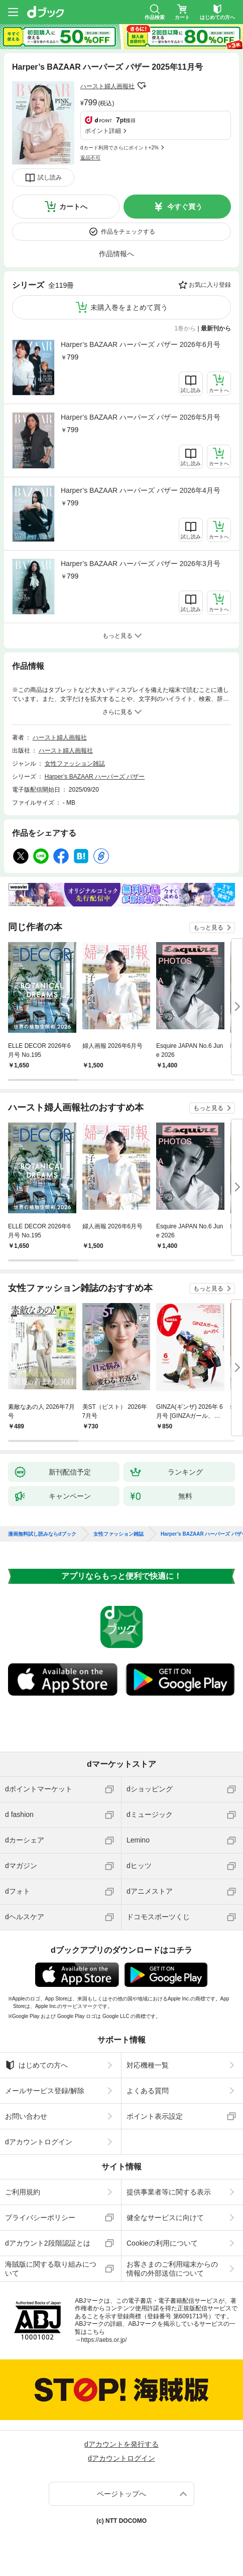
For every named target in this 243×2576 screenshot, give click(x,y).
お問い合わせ (26, 2116)
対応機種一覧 (148, 2065)
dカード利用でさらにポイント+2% (119, 147)
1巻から (185, 328)
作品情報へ (116, 254)
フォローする (142, 86)
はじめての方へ (36, 2065)
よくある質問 (148, 2091)
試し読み (50, 177)
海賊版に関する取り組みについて (50, 2268)
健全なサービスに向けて (165, 2218)
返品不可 (90, 157)
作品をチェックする (128, 231)
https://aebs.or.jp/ (104, 2339)
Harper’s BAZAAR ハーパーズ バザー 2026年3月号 (140, 564)
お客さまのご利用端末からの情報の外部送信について (172, 2268)
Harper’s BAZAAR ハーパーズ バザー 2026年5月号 (140, 417)
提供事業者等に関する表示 (169, 2192)
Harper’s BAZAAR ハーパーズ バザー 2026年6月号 (140, 344)
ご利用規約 (22, 2192)
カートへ (73, 207)
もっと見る (208, 927)
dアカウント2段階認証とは (47, 2243)
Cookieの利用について (162, 2243)
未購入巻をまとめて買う (129, 307)
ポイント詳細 (103, 130)
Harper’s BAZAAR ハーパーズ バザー (95, 776)
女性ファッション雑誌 (75, 763)
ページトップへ (121, 2494)
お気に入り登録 (210, 284)
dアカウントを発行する (121, 2444)
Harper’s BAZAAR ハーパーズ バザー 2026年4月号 (140, 490)
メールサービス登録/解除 (44, 2091)
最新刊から (216, 328)
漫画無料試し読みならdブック (42, 1534)
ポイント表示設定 (155, 2116)
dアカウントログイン (38, 2142)
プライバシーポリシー (40, 2218)
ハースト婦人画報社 (107, 86)
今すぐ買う (184, 207)
